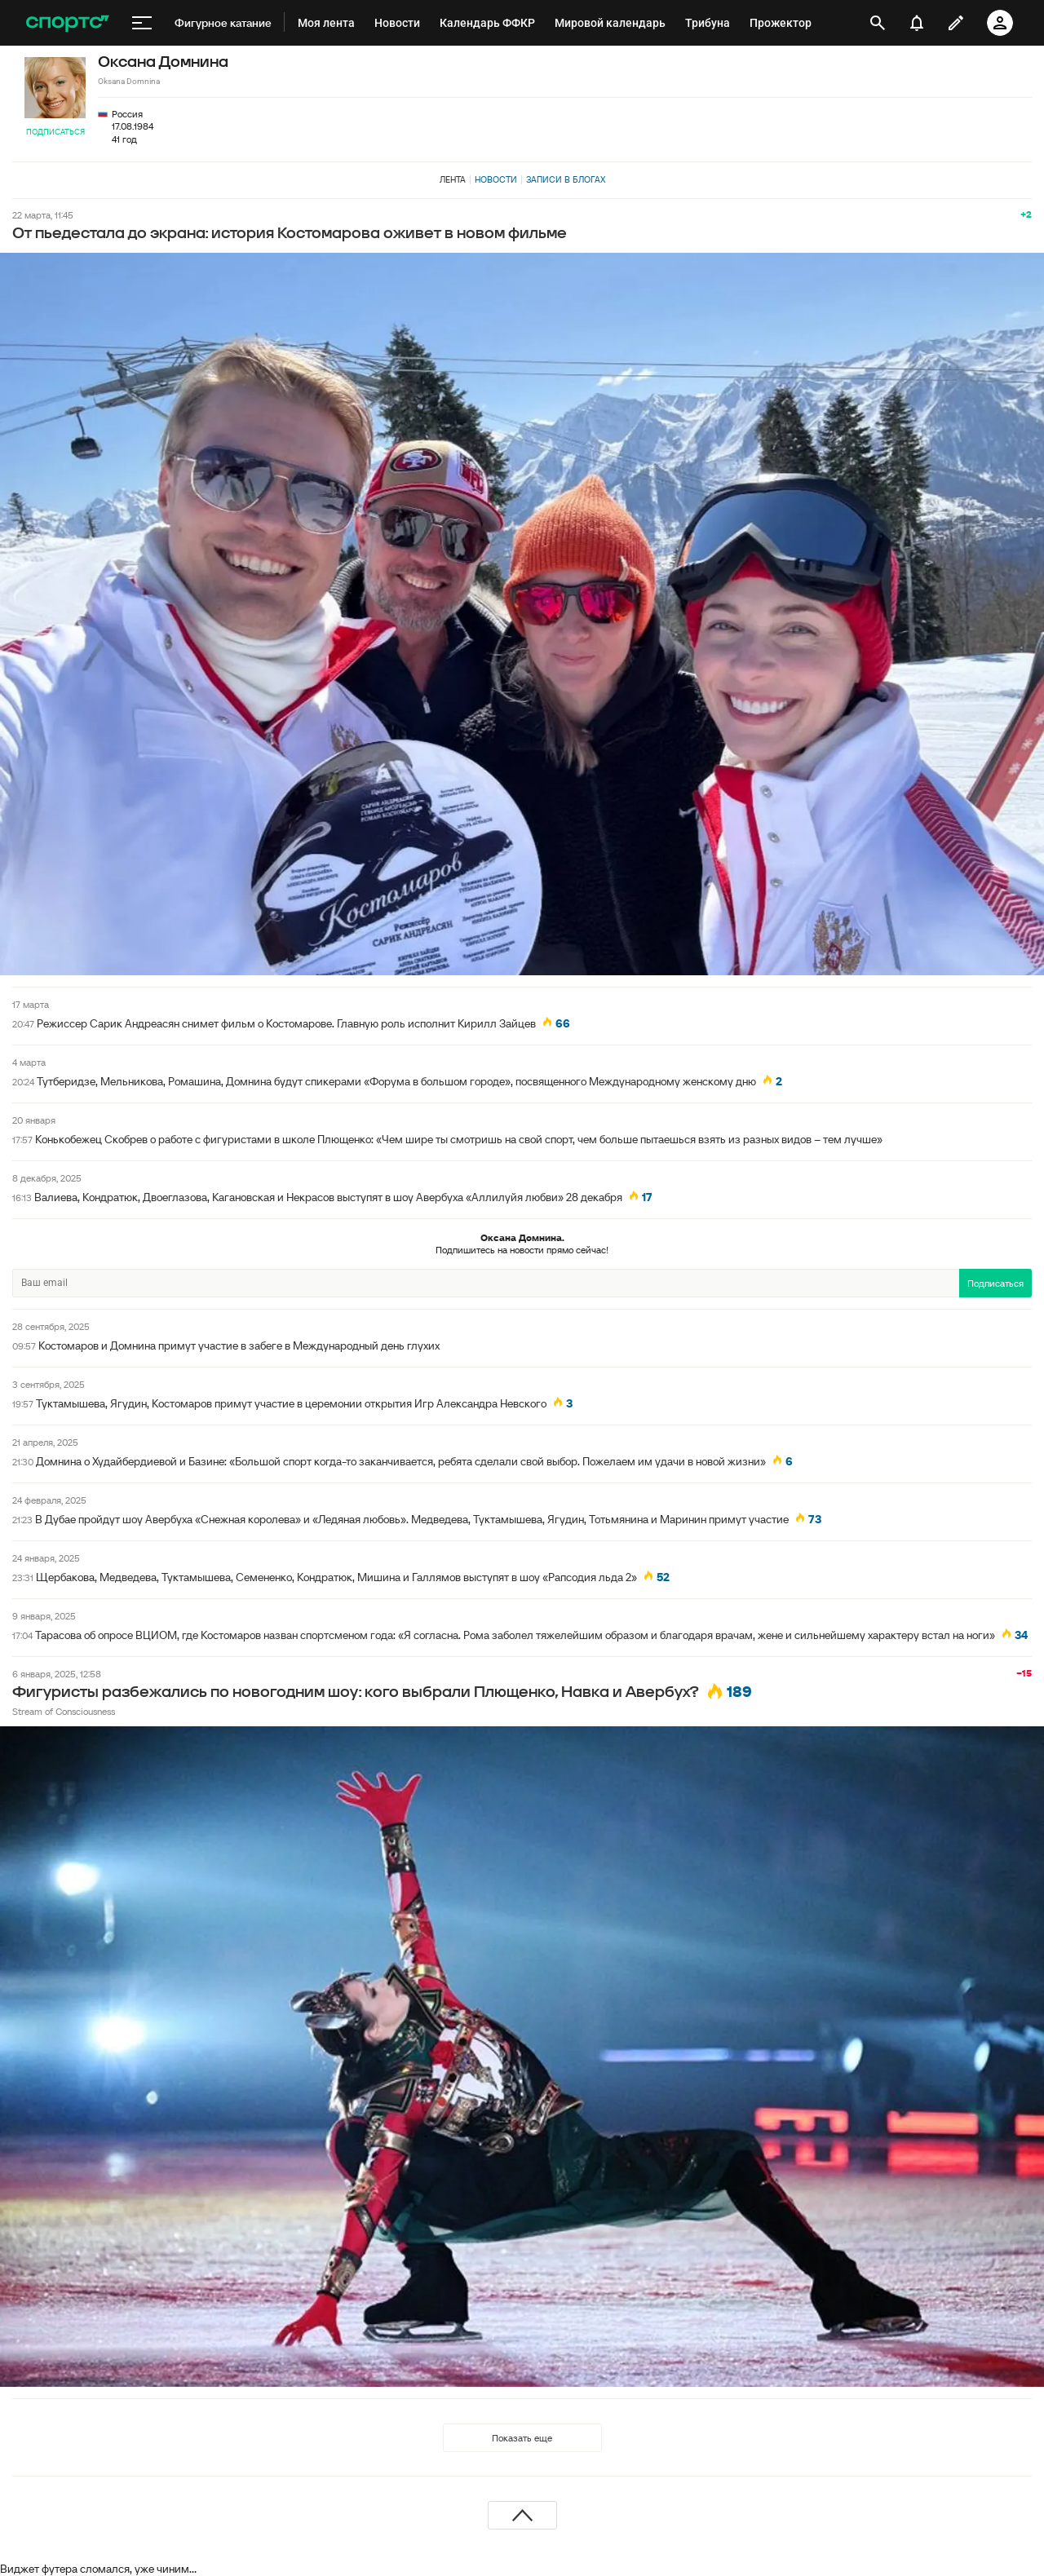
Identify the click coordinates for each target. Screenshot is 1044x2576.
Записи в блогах (565, 179)
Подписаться (55, 131)
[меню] (141, 22)
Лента (453, 179)
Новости (496, 179)
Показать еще (522, 2438)
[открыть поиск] (877, 22)
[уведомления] (916, 22)
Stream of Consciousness (63, 1711)
